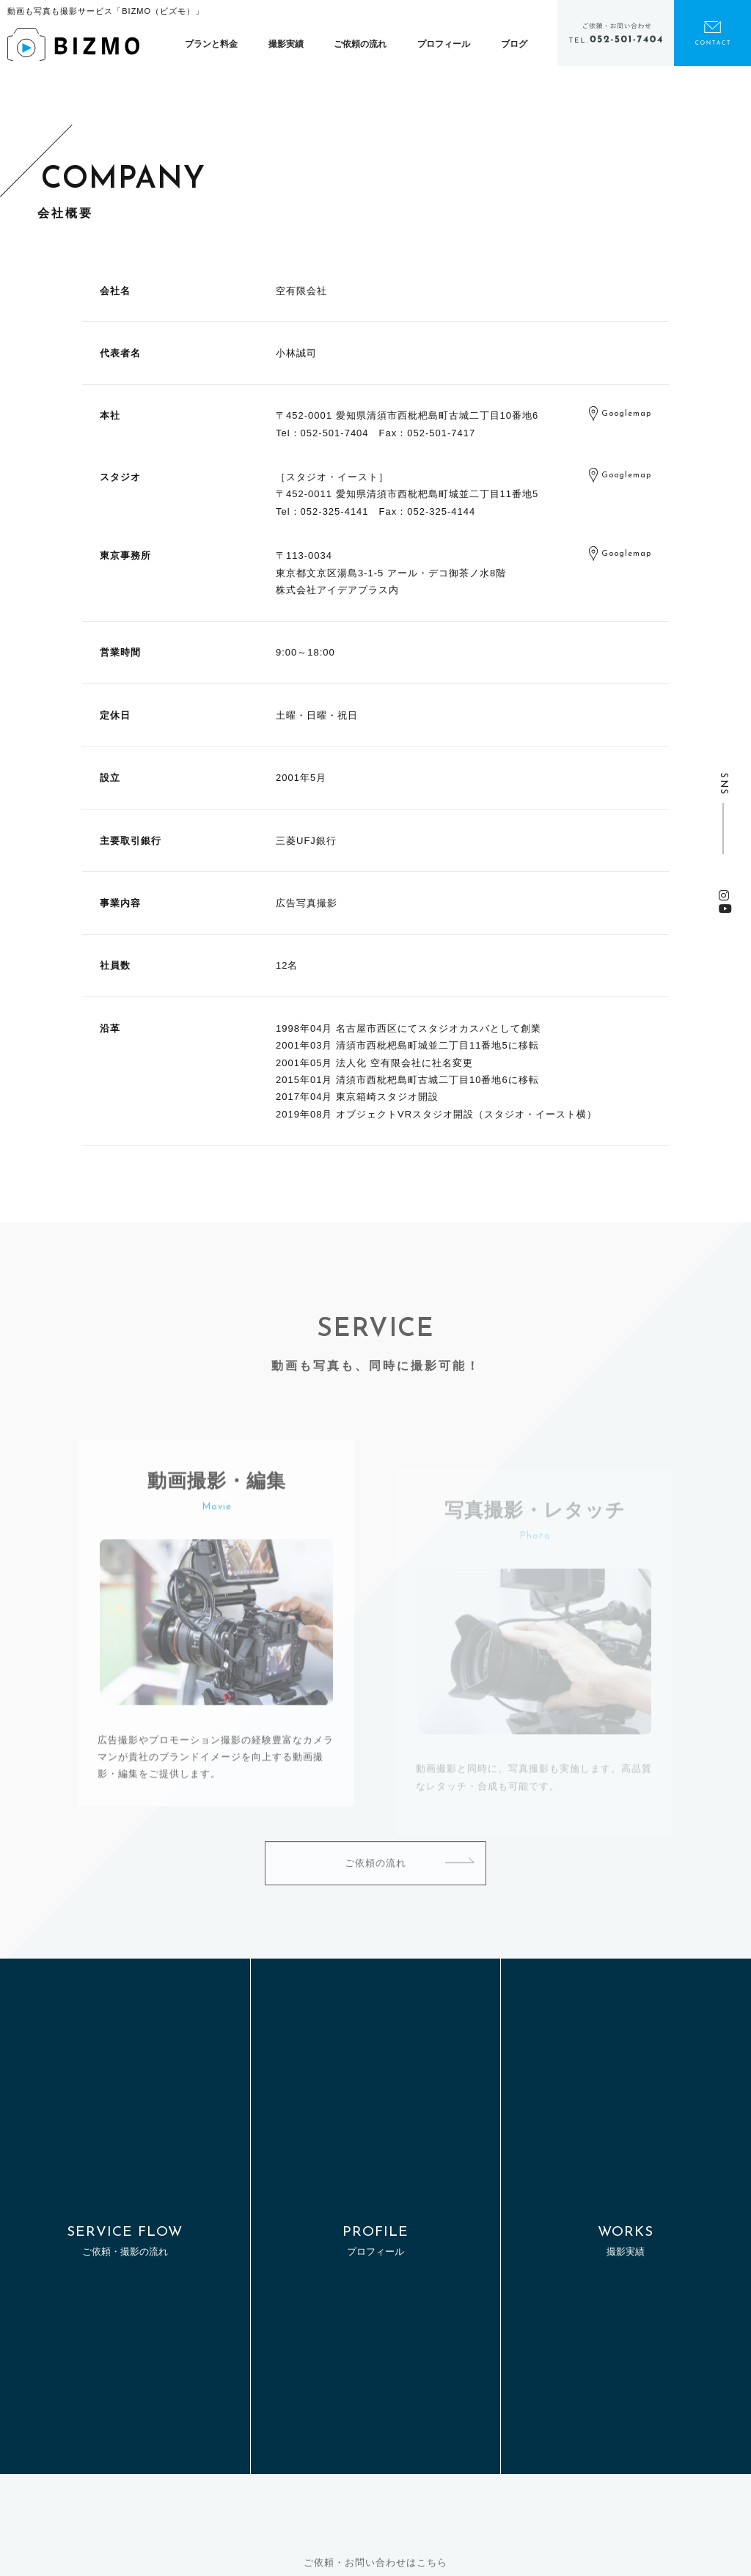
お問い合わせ (712, 33)
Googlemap (626, 415)
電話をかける (615, 33)
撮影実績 (286, 44)
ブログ (514, 44)
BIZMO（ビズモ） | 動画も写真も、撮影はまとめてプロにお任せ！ (73, 44)
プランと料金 (211, 44)
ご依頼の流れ (360, 44)
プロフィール (443, 44)
